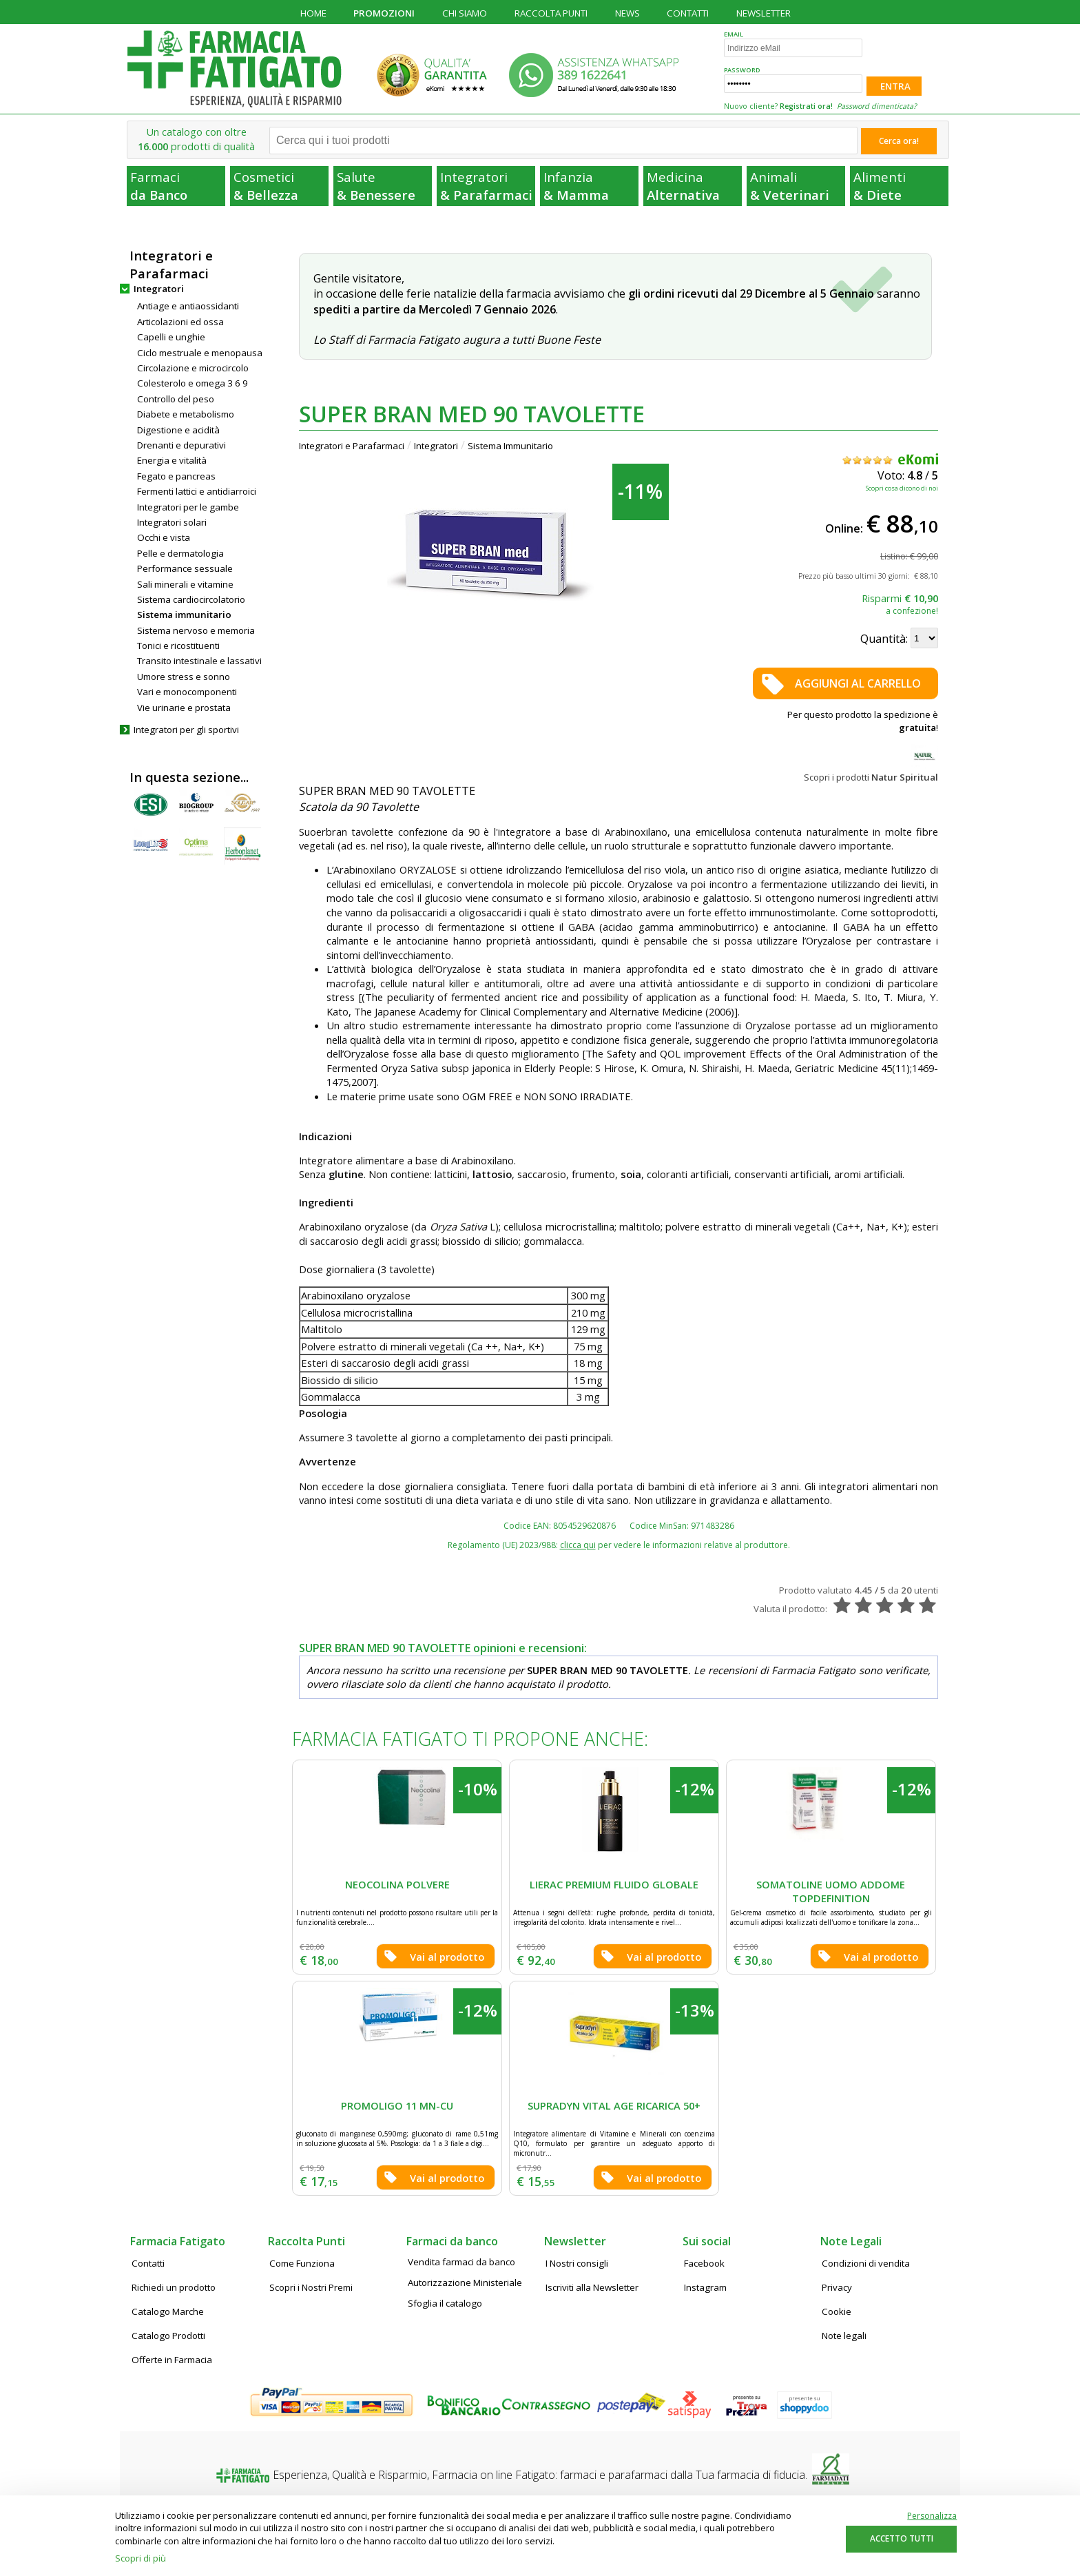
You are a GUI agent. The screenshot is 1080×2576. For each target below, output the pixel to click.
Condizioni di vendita (866, 2263)
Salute (383, 186)
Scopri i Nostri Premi (311, 2287)
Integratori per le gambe (188, 507)
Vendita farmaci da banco (461, 2262)
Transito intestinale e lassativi (199, 661)
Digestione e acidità (178, 430)
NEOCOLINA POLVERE (397, 1884)
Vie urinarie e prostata (184, 707)
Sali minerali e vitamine (185, 584)
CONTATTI (688, 13)
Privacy (837, 2287)
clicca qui (578, 1545)
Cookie (836, 2311)
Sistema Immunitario (510, 446)
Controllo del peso (175, 399)
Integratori (486, 186)
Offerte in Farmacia (172, 2359)
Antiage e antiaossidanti (188, 306)
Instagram (705, 2287)
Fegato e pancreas (176, 476)
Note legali (844, 2335)
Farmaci (176, 186)
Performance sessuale (185, 568)
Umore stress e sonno (183, 676)
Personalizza (932, 2516)
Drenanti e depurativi (181, 445)
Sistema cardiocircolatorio (191, 599)
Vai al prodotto (447, 1957)
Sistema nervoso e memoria (196, 630)
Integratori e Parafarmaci (351, 446)
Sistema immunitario (184, 614)
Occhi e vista (163, 537)
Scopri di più (140, 2558)
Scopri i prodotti (871, 777)
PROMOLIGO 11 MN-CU (397, 2105)
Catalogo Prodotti (168, 2335)
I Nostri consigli (577, 2263)
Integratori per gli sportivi (186, 729)
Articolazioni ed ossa (180, 322)
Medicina (693, 186)
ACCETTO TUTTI (901, 2538)
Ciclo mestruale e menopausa (199, 353)
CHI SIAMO (464, 13)
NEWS (627, 13)
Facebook (704, 2263)
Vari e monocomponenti (187, 692)
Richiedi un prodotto (174, 2287)
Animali (796, 186)
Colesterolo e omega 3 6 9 (192, 383)
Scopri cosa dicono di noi (902, 488)
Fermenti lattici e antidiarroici (196, 491)
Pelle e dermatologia (180, 553)
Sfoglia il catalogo (445, 2303)
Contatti (148, 2263)
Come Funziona (302, 2263)
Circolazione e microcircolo (193, 368)
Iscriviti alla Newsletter (592, 2287)
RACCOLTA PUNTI (551, 13)
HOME (313, 13)
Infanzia (589, 186)
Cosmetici (279, 186)
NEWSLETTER (763, 13)
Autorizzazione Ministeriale (465, 2282)
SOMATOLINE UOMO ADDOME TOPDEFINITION (830, 1891)
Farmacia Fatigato (177, 2241)
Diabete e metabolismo (185, 414)
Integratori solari (172, 522)
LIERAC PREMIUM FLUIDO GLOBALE (614, 1884)
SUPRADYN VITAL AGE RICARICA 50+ (614, 2105)
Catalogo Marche (168, 2311)
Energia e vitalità (172, 460)
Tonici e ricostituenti (178, 645)
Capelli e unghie (171, 337)
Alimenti (899, 186)
